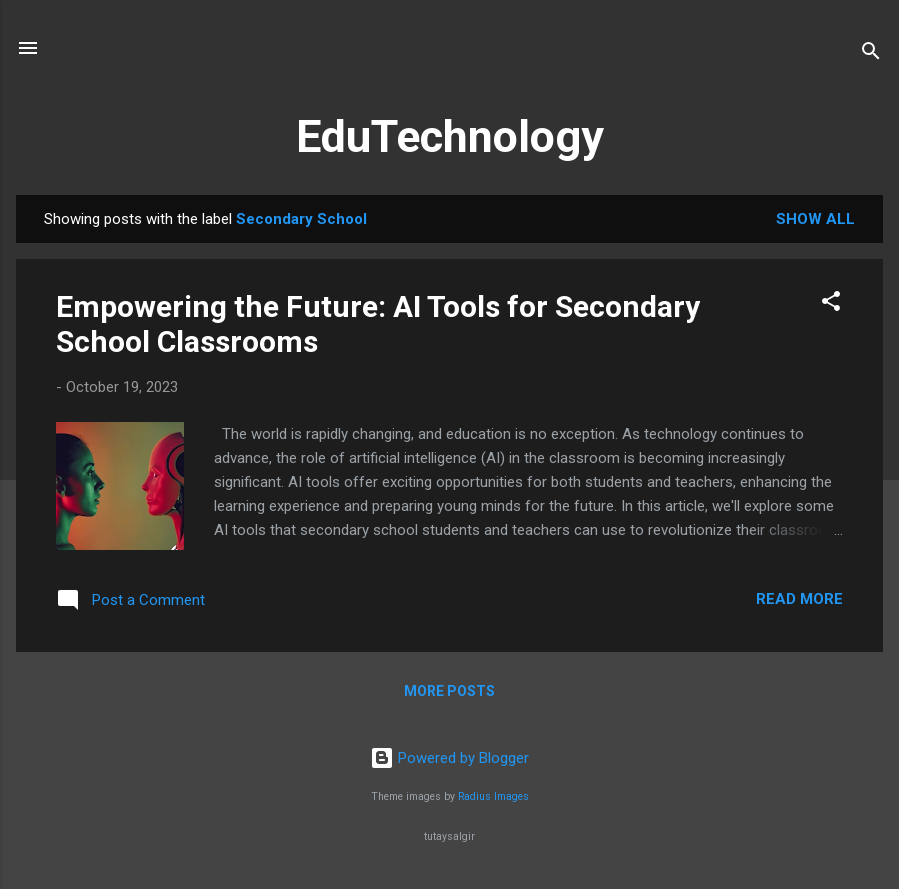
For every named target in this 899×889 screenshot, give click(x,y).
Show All (815, 219)
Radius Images (493, 796)
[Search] (871, 54)
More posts (449, 691)
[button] (831, 304)
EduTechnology (450, 136)
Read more (799, 599)
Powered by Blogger (449, 758)
